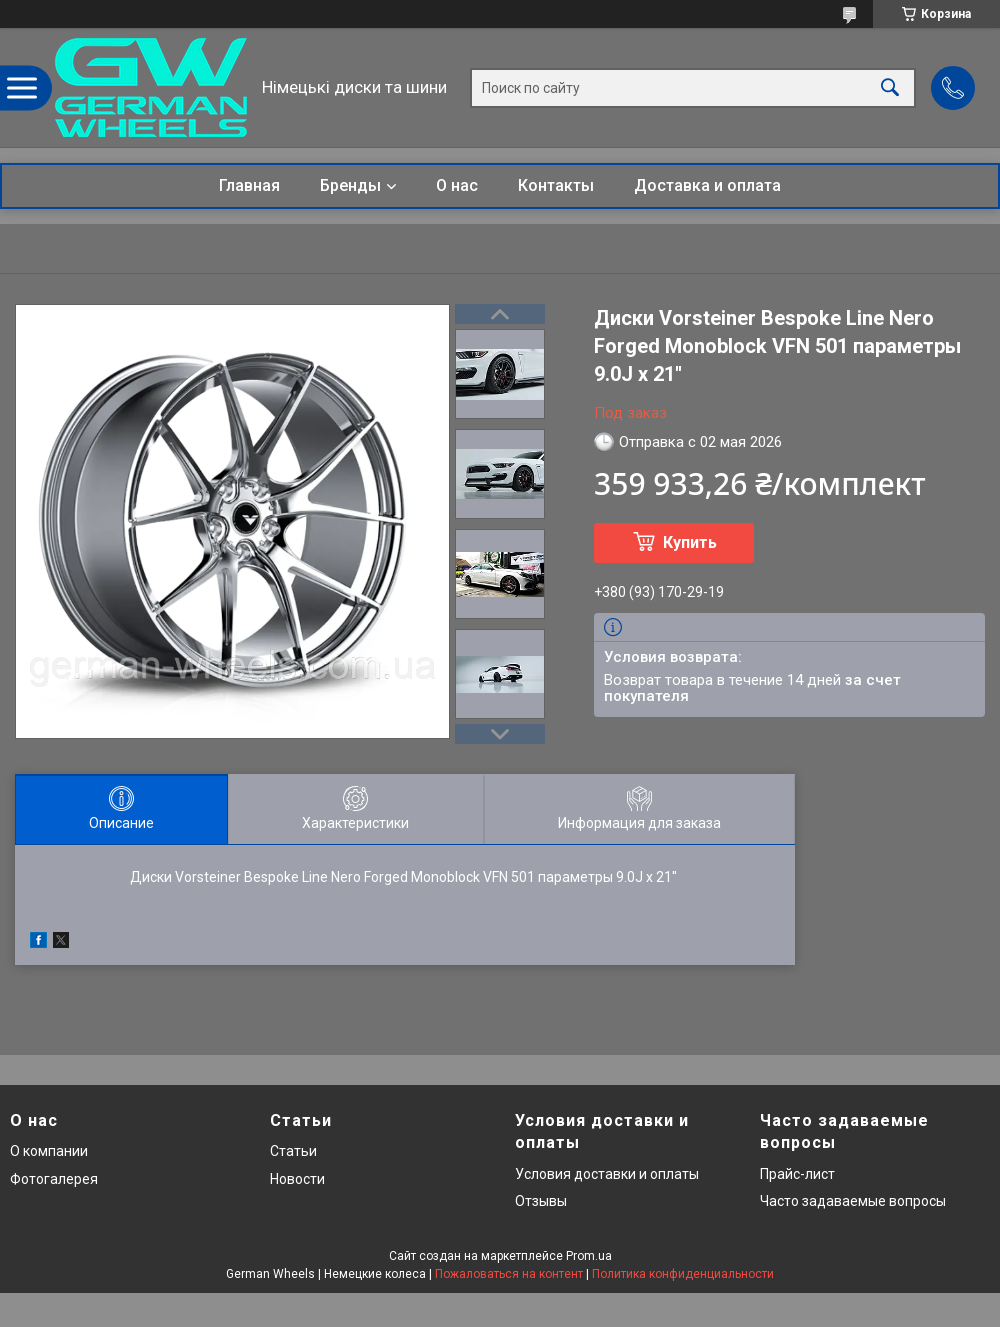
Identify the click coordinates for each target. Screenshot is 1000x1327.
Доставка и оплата (707, 185)
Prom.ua (589, 1256)
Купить (690, 542)
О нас (457, 185)
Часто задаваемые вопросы (853, 1201)
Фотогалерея (54, 1179)
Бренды (350, 185)
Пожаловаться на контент (509, 1274)
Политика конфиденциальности (683, 1274)
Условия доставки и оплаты (607, 1174)
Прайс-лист (797, 1174)
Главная (249, 185)
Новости (297, 1179)
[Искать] (890, 87)
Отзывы (541, 1201)
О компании (49, 1151)
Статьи (293, 1151)
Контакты (556, 185)
